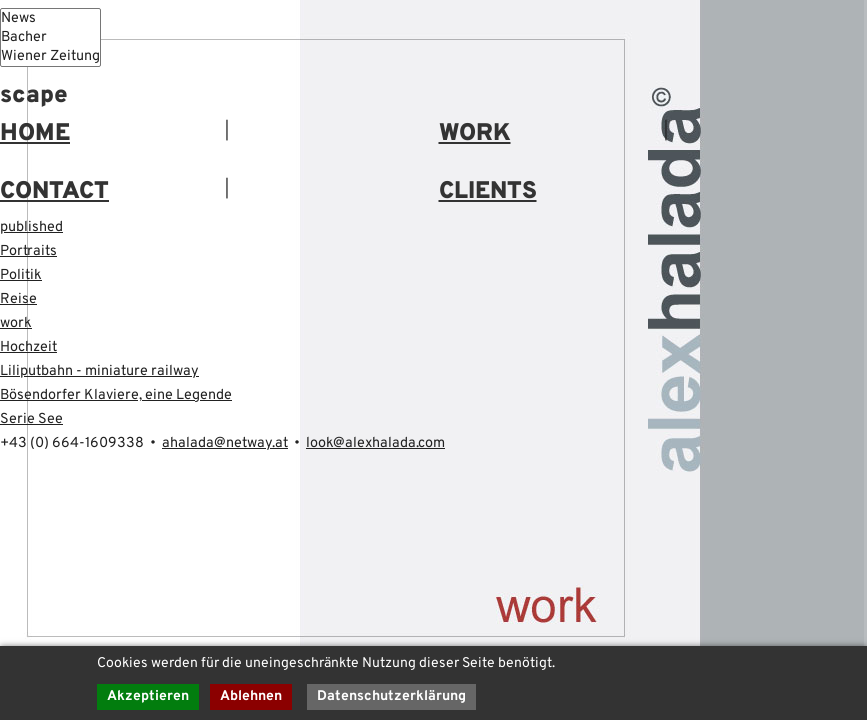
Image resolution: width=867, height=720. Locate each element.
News (50, 18)
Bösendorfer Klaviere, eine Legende (116, 395)
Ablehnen (251, 696)
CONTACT (54, 192)
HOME (35, 134)
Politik (21, 275)
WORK (475, 134)
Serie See (31, 419)
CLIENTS (488, 192)
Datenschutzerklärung (391, 696)
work (16, 323)
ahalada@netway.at (225, 443)
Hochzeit (28, 347)
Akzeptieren (148, 696)
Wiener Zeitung (50, 56)
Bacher (50, 37)
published (31, 227)
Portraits (28, 251)
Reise (18, 299)
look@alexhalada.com (375, 443)
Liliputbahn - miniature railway (99, 371)
